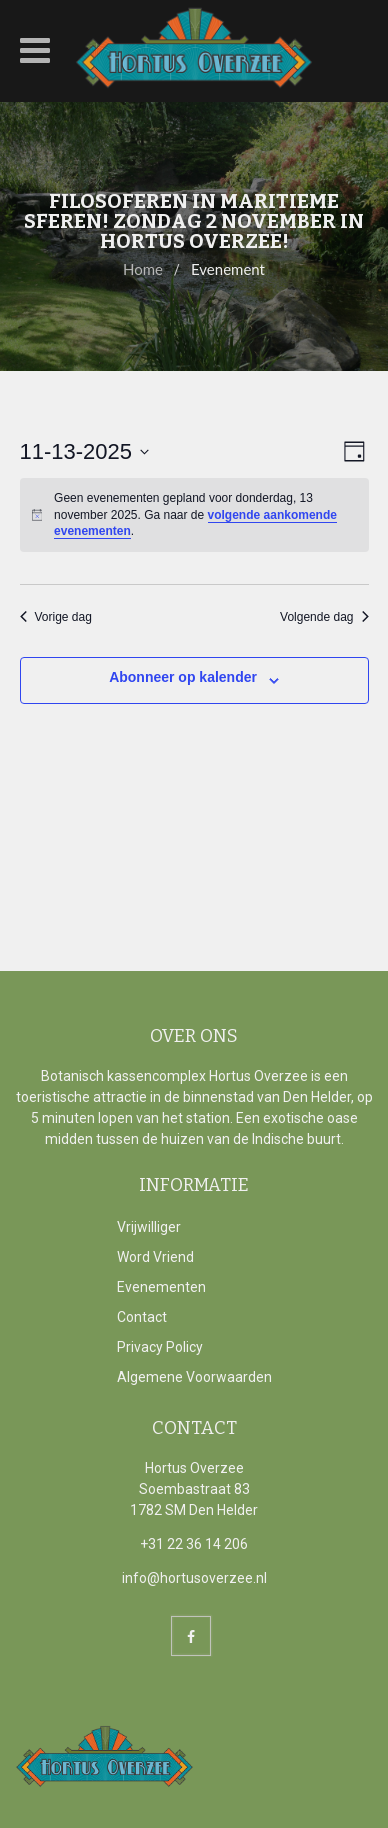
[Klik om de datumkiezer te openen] (85, 451)
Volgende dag (324, 617)
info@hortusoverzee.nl (194, 1578)
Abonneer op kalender (183, 677)
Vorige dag (56, 617)
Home (143, 269)
